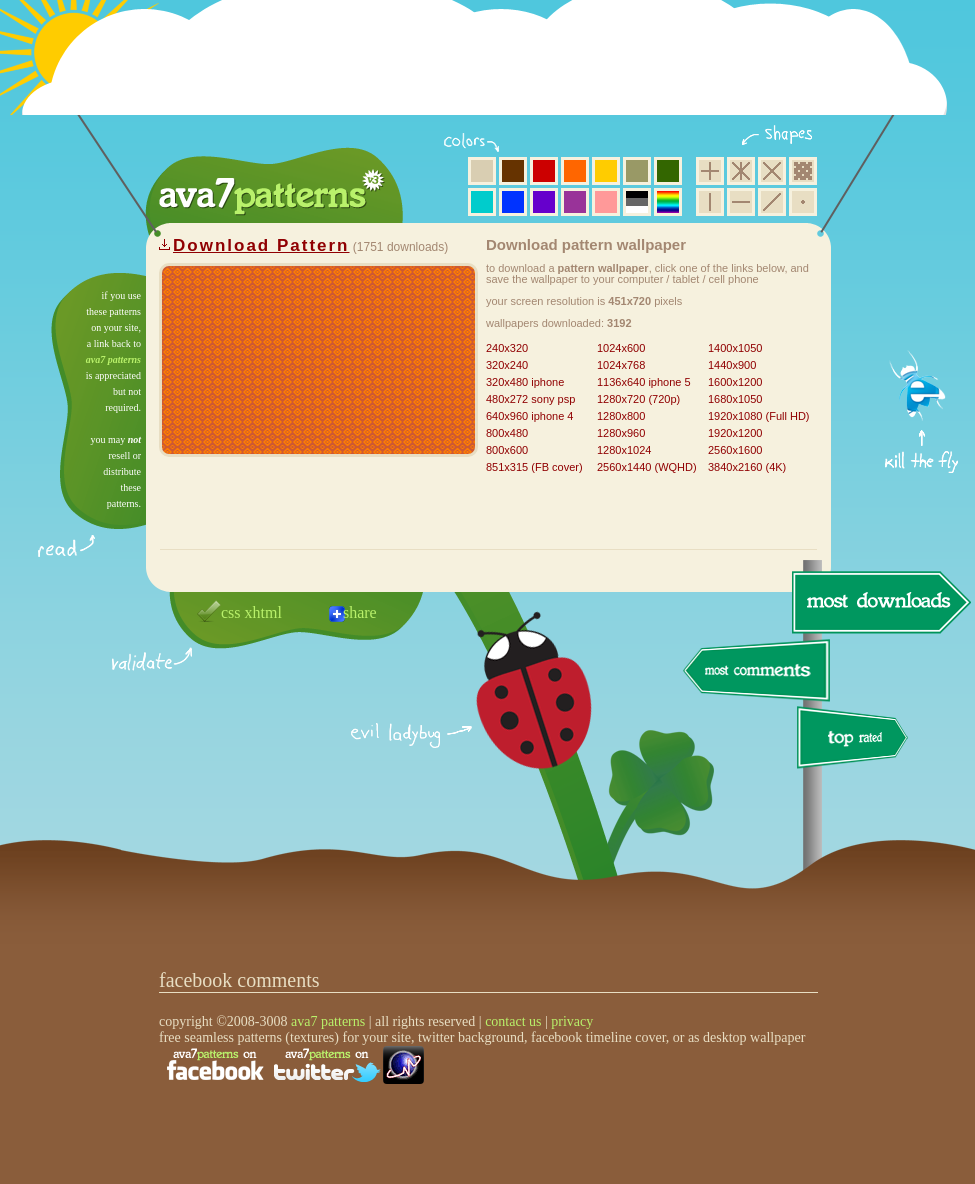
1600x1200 (735, 382)
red (544, 171)
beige (482, 171)
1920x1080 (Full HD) (759, 416)
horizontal (741, 202)
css (231, 612)
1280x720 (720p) (638, 399)
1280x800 (621, 416)
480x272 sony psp (530, 399)
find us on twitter (327, 1065)
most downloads (879, 602)
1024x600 (621, 348)
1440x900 (732, 365)
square (710, 171)
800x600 (507, 450)
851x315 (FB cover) (534, 467)
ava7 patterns (113, 359)
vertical (710, 202)
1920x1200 (735, 433)
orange (575, 171)
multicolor (668, 202)
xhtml (263, 612)
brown (513, 171)
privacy (572, 1021)
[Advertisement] (491, 70)
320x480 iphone (525, 382)
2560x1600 (735, 450)
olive (637, 171)
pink (606, 202)
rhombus (772, 171)
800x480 (507, 433)
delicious (514, 713)
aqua (482, 202)
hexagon (741, 171)
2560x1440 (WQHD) (647, 467)
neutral (637, 202)
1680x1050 (735, 399)
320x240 (507, 365)
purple (575, 202)
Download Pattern (261, 245)
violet (544, 202)
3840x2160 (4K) (747, 467)
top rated (856, 740)
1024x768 (621, 365)
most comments (757, 671)
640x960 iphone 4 (529, 416)
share (360, 612)
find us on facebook (215, 1065)
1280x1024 (624, 450)
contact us (513, 1021)
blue (513, 202)
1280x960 (621, 433)
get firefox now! (922, 280)
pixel (803, 171)
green (668, 171)
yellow (606, 171)
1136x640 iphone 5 (644, 382)
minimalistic (803, 202)
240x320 (507, 348)
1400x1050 (735, 348)
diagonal (772, 202)
